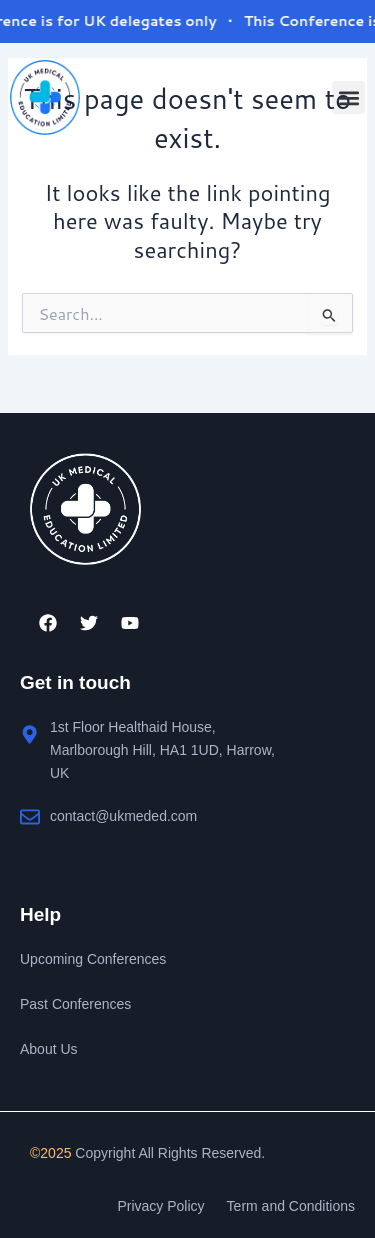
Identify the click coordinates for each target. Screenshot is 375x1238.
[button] (348, 97)
